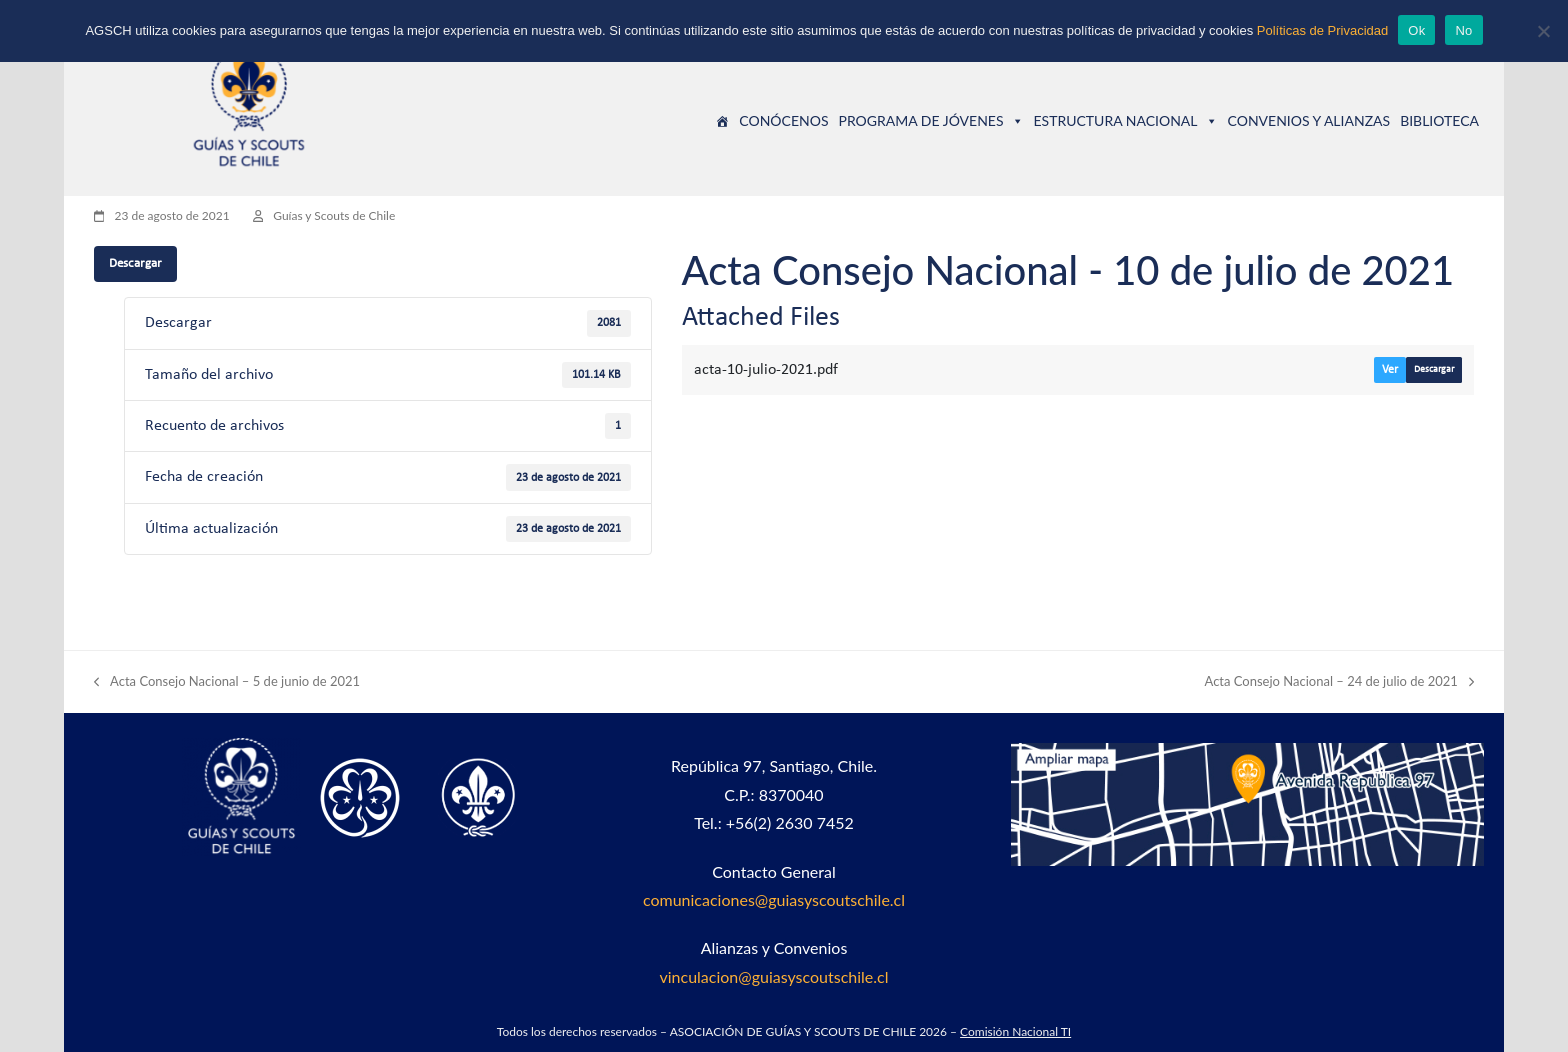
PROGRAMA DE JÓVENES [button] (930, 120)
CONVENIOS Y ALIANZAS (1309, 120)
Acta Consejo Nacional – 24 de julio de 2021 (1340, 682)
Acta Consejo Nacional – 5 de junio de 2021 (227, 682)
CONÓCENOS (783, 120)
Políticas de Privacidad (1323, 30)
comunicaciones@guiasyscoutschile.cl (774, 899)
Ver (1390, 370)
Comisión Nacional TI (1015, 1031)
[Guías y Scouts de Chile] (722, 121)
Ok (1416, 30)
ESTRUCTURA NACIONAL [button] (1126, 120)
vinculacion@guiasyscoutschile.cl (773, 976)
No (1463, 30)
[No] (1543, 31)
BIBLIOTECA (1439, 120)
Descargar (135, 263)
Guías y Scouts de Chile (334, 215)
